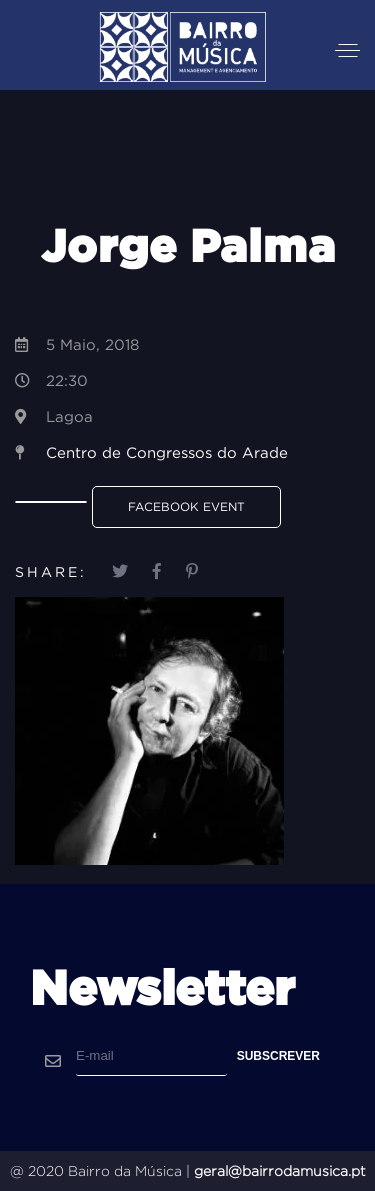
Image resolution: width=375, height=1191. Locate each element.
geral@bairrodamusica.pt (280, 1171)
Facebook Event (186, 506)
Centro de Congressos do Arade (167, 452)
